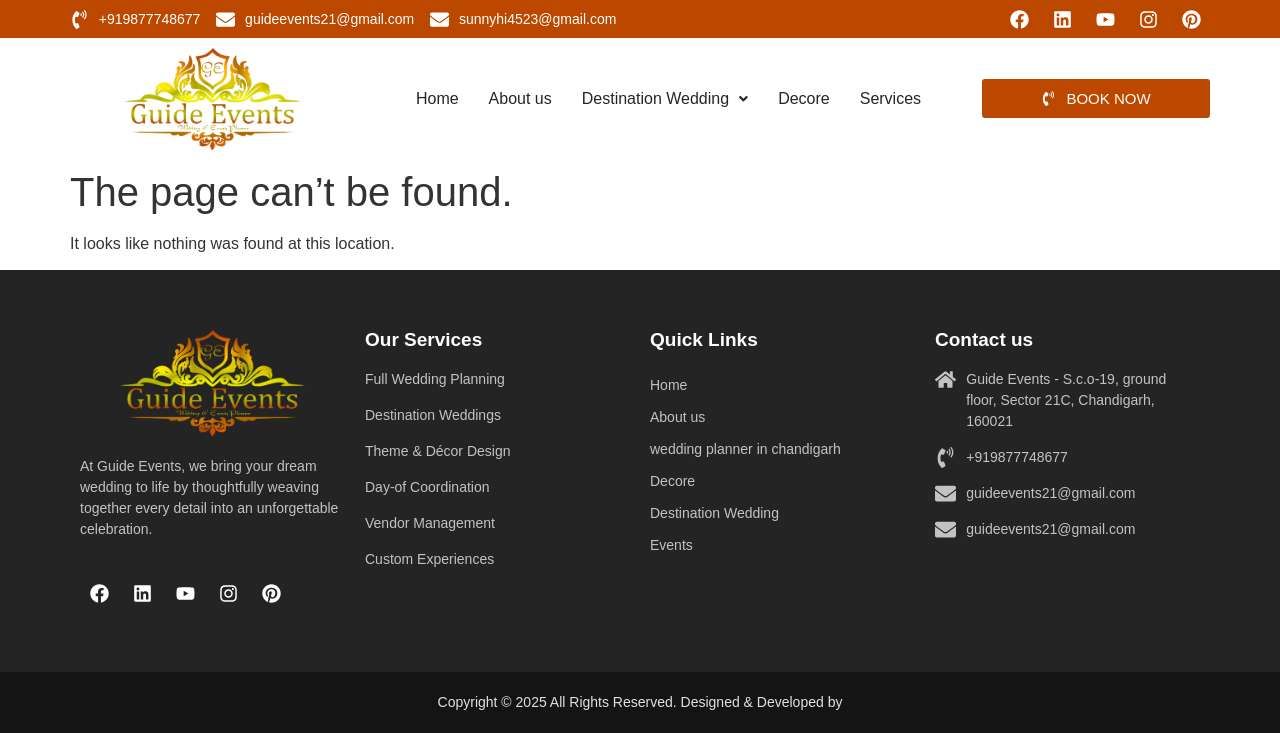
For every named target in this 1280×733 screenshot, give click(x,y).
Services (890, 98)
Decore (804, 98)
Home (437, 98)
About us (520, 98)
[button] (665, 99)
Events (671, 545)
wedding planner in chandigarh (745, 449)
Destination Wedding (665, 98)
